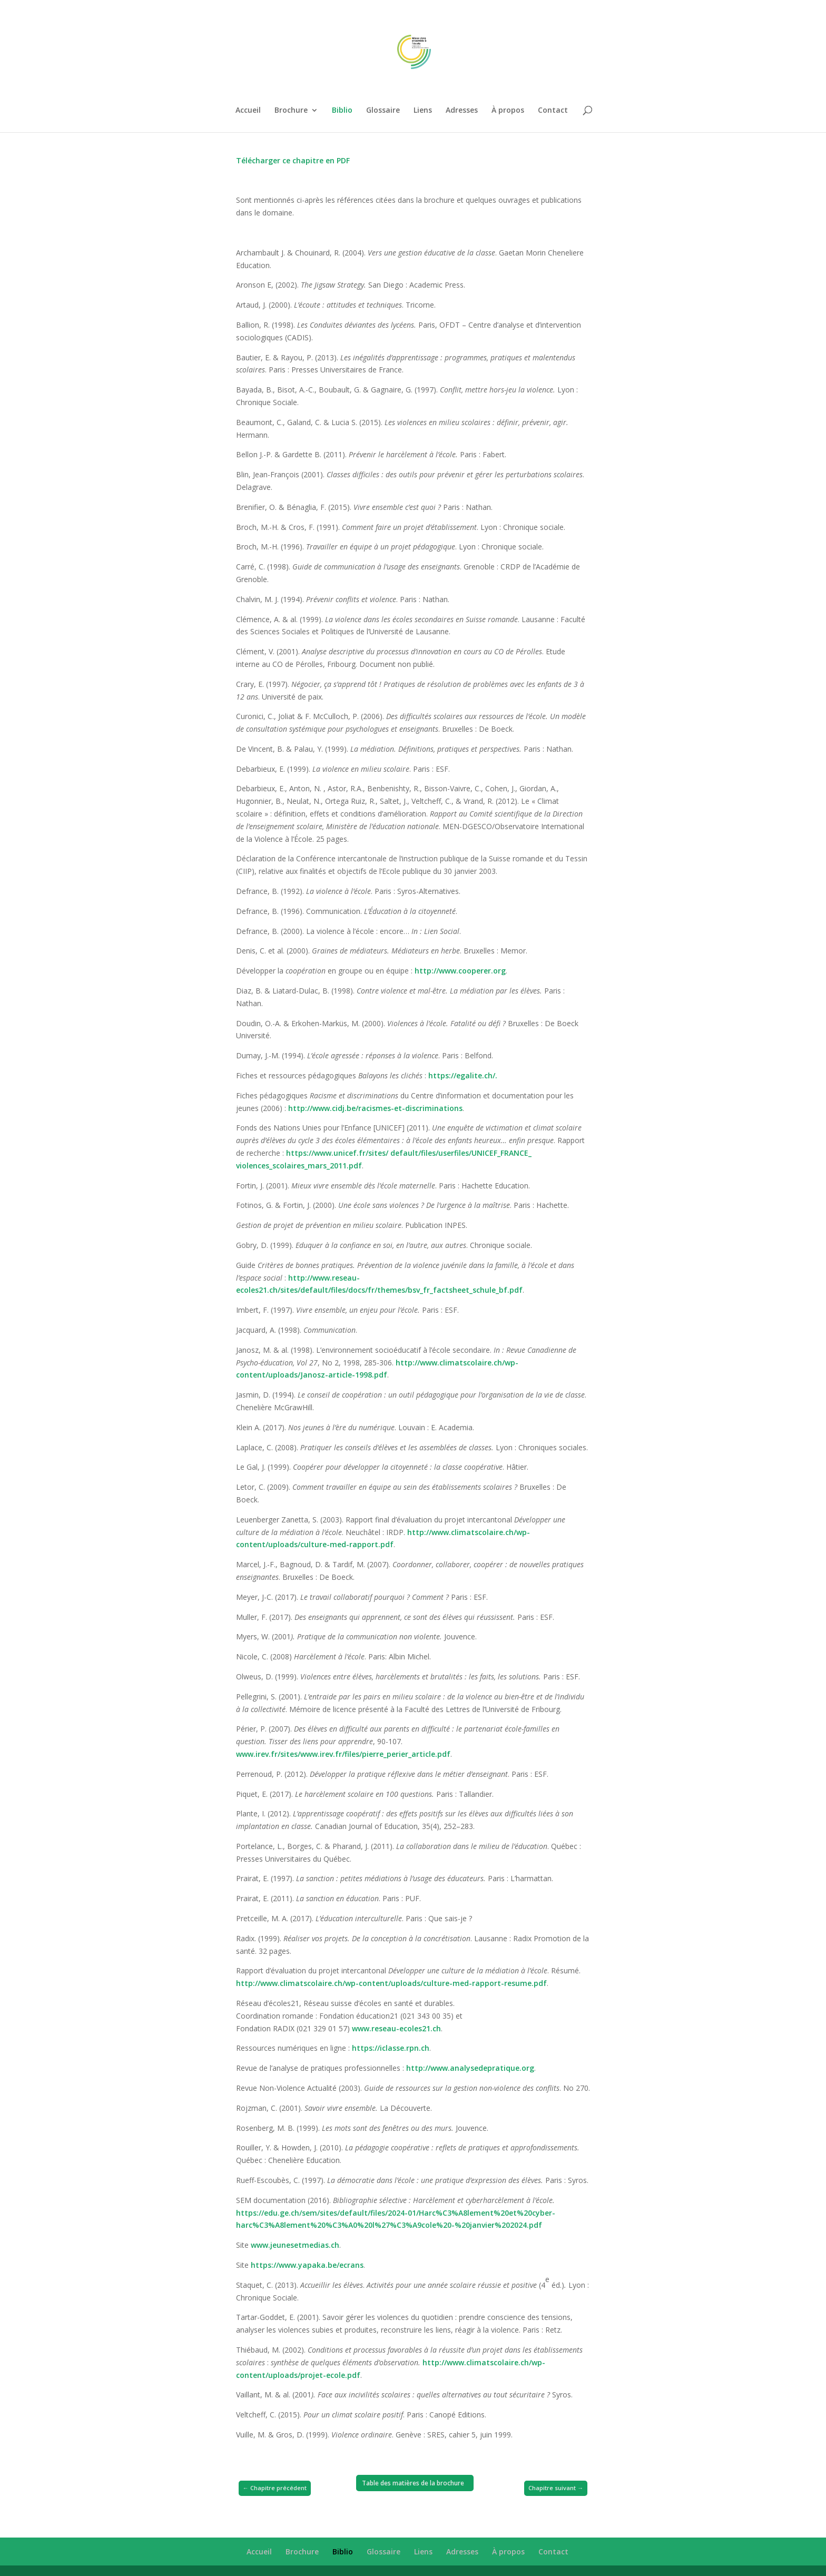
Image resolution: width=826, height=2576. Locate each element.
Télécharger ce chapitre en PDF (293, 160)
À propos (507, 110)
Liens (423, 110)
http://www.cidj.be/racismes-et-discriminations (375, 1108)
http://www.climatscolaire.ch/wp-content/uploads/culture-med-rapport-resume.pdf (391, 1983)
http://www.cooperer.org (460, 971)
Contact (553, 110)
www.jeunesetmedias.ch (295, 2245)
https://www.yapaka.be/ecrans (307, 2265)
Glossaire (383, 110)
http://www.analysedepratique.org (470, 2068)
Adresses (462, 110)
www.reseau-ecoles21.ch (396, 2028)
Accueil (248, 110)
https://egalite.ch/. (462, 1075)
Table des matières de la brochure (413, 2483)
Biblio (342, 110)
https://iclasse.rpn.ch (390, 2048)
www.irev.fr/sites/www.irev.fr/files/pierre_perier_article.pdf (343, 1754)
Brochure (291, 110)
